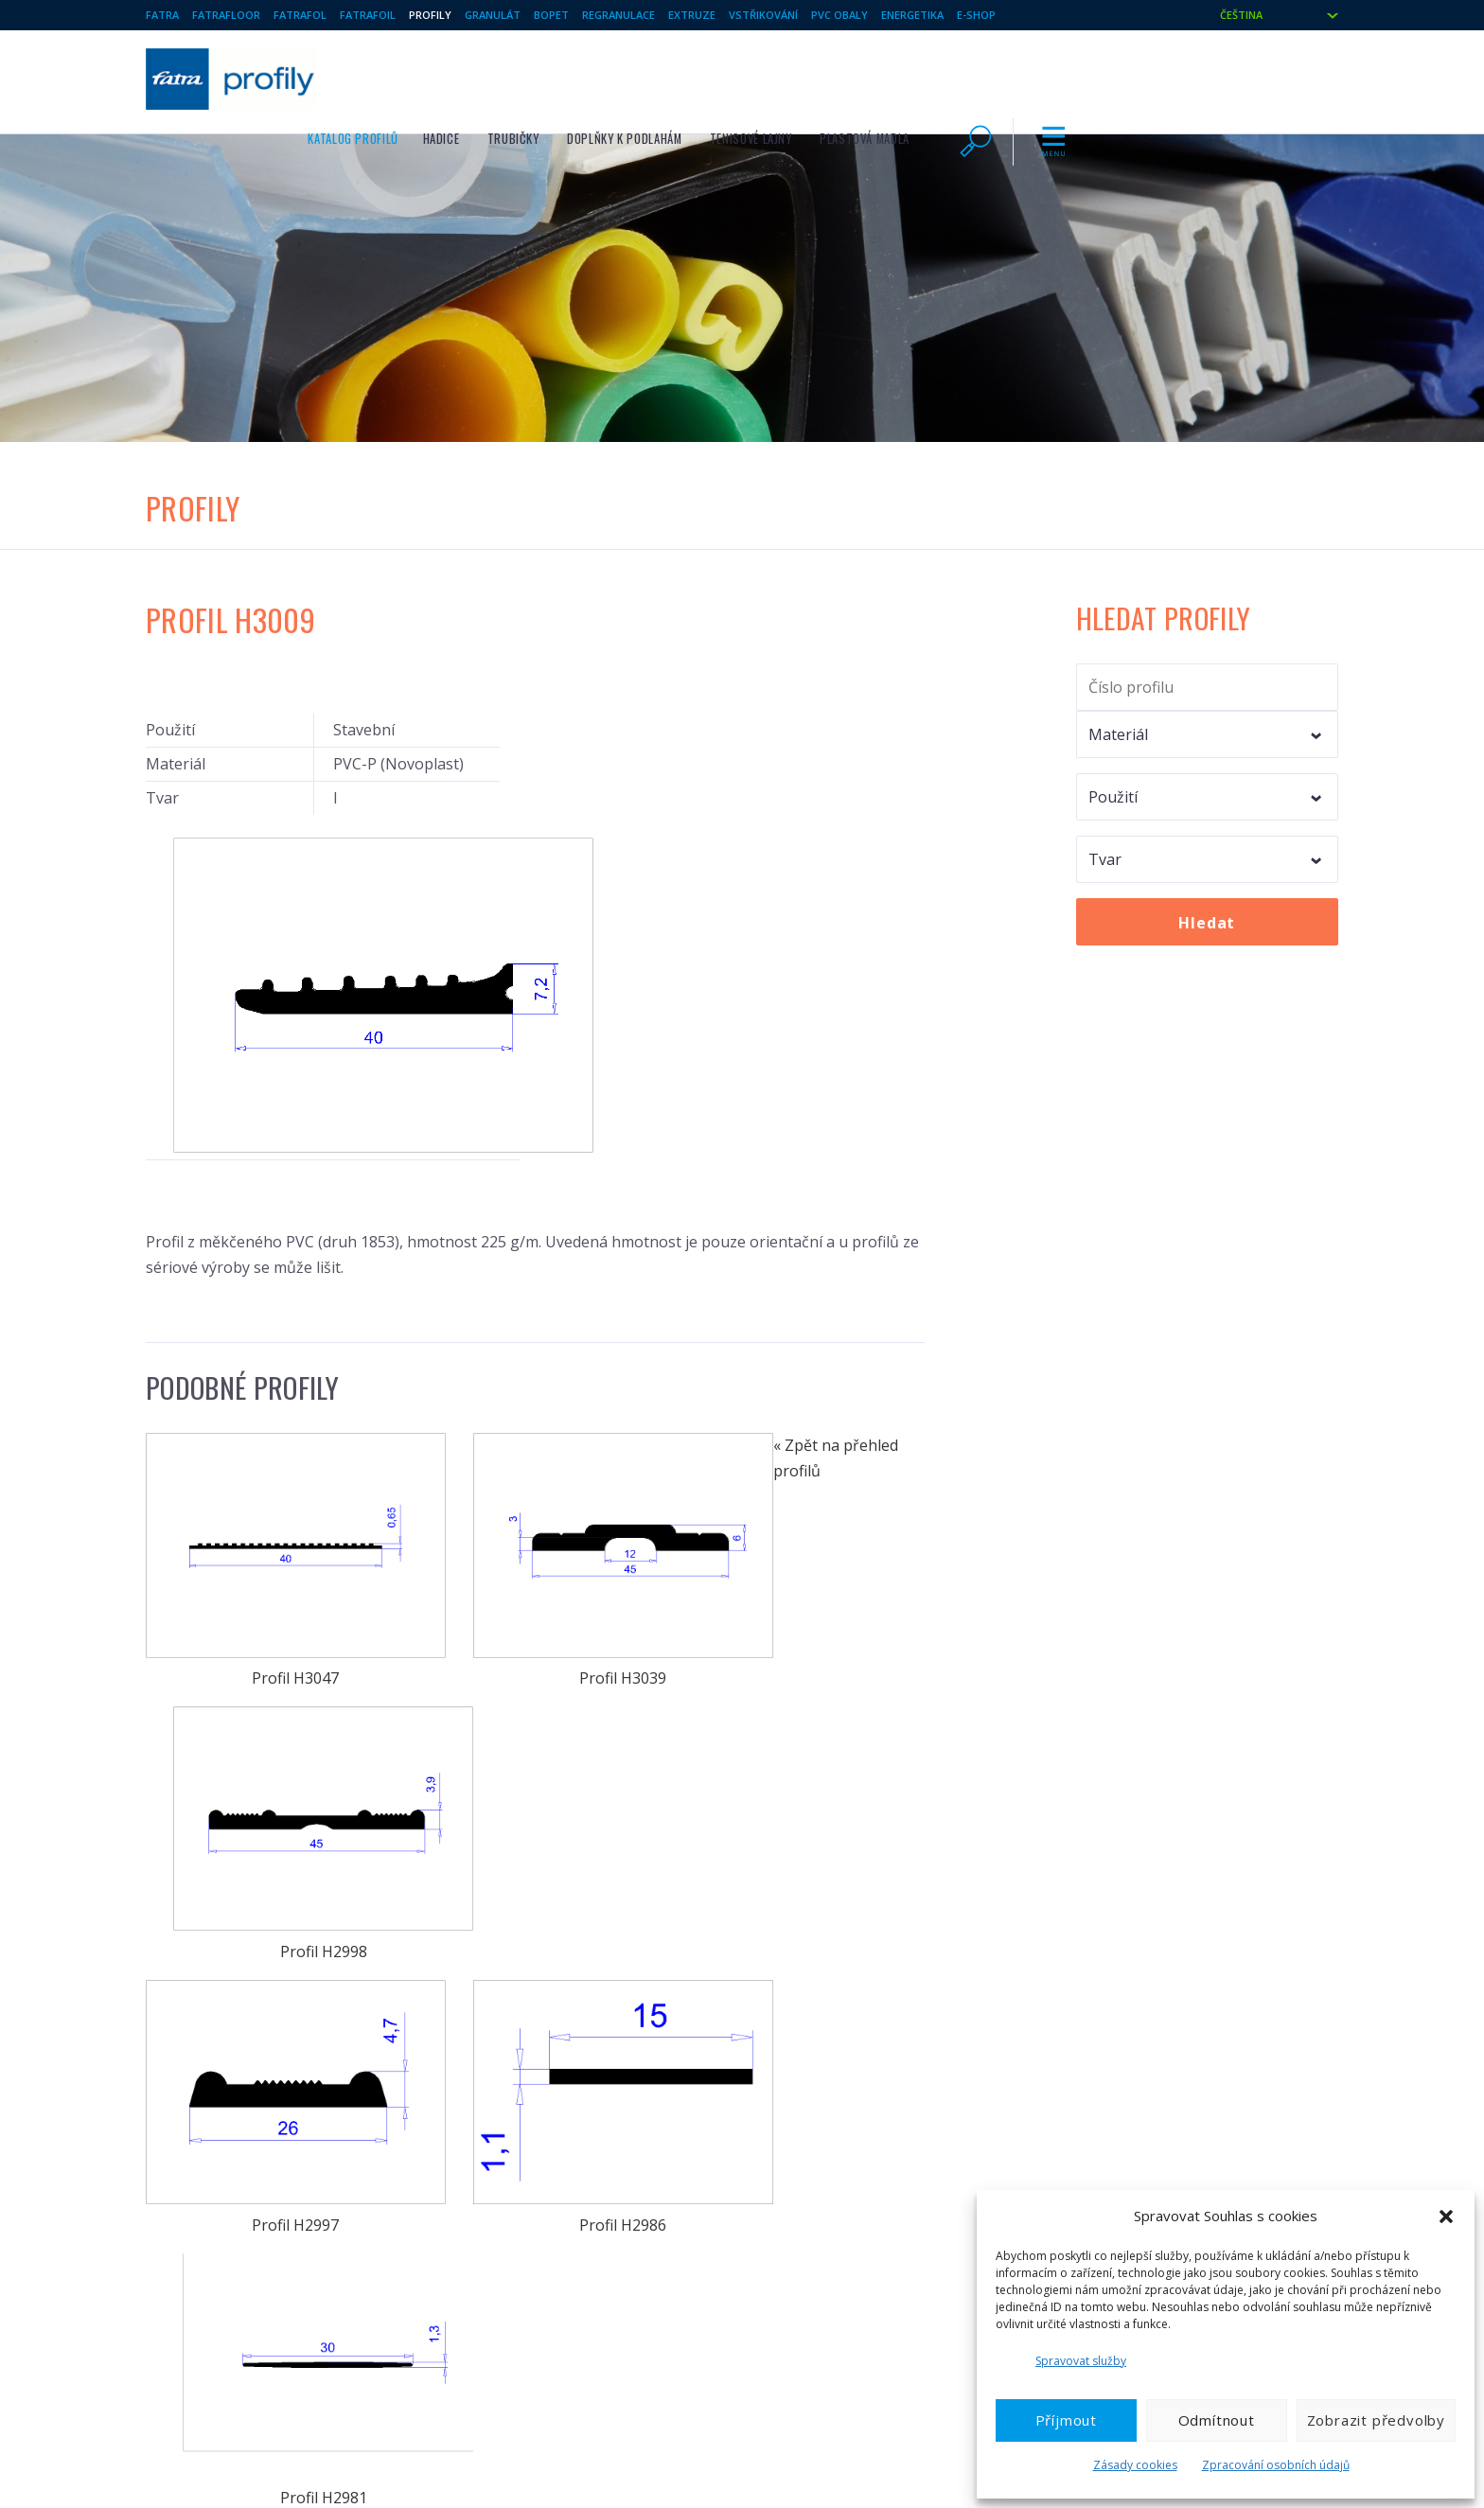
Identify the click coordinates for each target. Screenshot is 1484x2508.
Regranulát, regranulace (833, 2148)
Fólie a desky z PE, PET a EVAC (540, 2148)
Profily (430, 15)
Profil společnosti (1125, 2087)
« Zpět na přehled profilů (234, 1924)
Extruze (692, 15)
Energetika (912, 15)
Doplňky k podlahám (883, 77)
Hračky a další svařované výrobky (548, 2118)
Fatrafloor (226, 15)
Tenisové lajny (1009, 77)
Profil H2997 (265, 1562)
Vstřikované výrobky (822, 2087)
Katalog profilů (611, 77)
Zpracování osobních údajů (1276, 2465)
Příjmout (1066, 2420)
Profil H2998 (805, 1333)
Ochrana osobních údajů (1145, 2148)
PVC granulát (182, 2178)
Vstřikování (763, 15)
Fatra (162, 15)
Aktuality (1099, 2118)
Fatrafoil (368, 15)
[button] (1446, 2216)
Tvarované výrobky (818, 2118)
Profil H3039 (534, 1333)
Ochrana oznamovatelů (1142, 2178)
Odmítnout (1216, 2420)
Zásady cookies (1135, 2465)
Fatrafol (300, 15)
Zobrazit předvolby (1376, 2420)
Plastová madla (1123, 77)
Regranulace (618, 15)
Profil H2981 (805, 1562)
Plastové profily (499, 2087)
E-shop (976, 15)
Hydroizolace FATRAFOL (212, 2118)
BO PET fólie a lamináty (520, 2178)
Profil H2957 (265, 1789)
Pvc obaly (839, 15)
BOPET (551, 15)
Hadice (698, 77)
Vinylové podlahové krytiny (221, 2087)
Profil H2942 (534, 1789)
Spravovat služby (1080, 2361)
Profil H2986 (534, 1562)
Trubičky (772, 77)
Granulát (493, 15)
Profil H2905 (805, 1789)
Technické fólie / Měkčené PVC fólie (247, 2148)
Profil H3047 (265, 1333)
